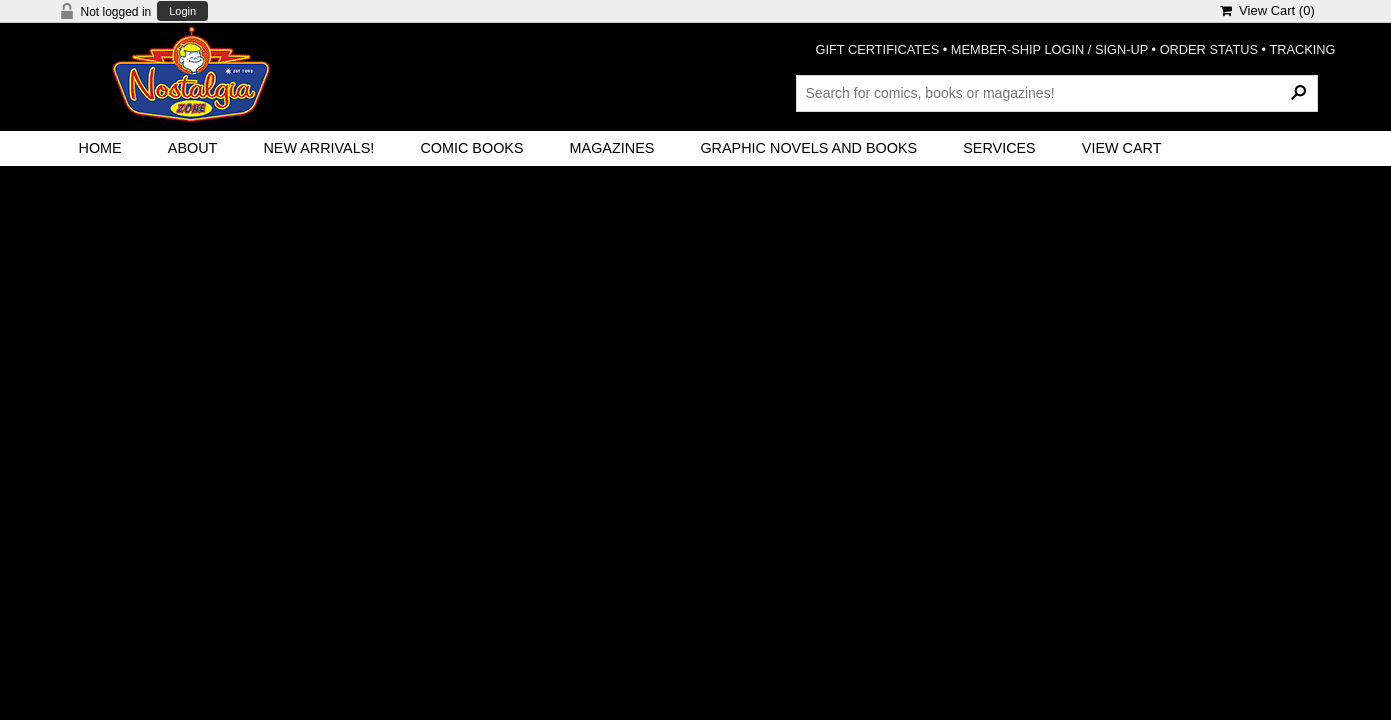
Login (182, 11)
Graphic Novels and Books (808, 148)
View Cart (1122, 148)
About (193, 148)
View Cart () (1267, 10)
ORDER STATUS (1209, 49)
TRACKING (1302, 49)
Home (100, 148)
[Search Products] (1057, 93)
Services (999, 148)
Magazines (612, 148)
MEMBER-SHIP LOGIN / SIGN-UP (1049, 49)
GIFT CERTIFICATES (878, 49)
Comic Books (471, 148)
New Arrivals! (318, 148)
